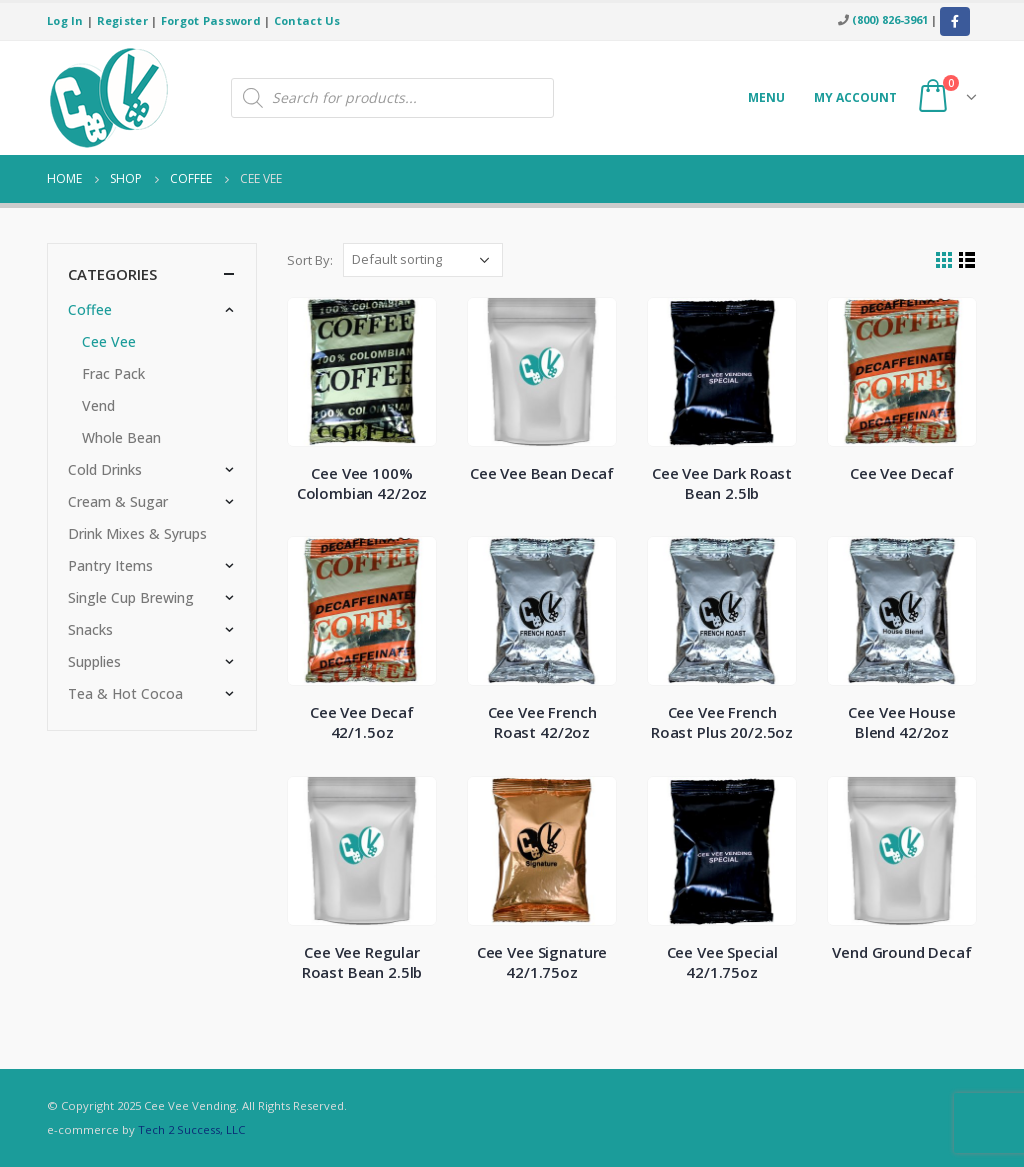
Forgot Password (211, 20)
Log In (65, 20)
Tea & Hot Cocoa (125, 693)
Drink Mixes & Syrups (137, 533)
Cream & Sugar (118, 501)
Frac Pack (113, 373)
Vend (98, 405)
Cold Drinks (105, 469)
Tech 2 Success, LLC (191, 1129)
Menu (766, 97)
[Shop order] (423, 260)
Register (122, 20)
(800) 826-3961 (890, 19)
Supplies (94, 661)
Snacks (90, 629)
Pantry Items (110, 565)
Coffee (90, 309)
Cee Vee (109, 341)
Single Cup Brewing (131, 597)
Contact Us (307, 20)
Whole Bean (121, 437)
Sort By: (310, 260)
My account (855, 97)
